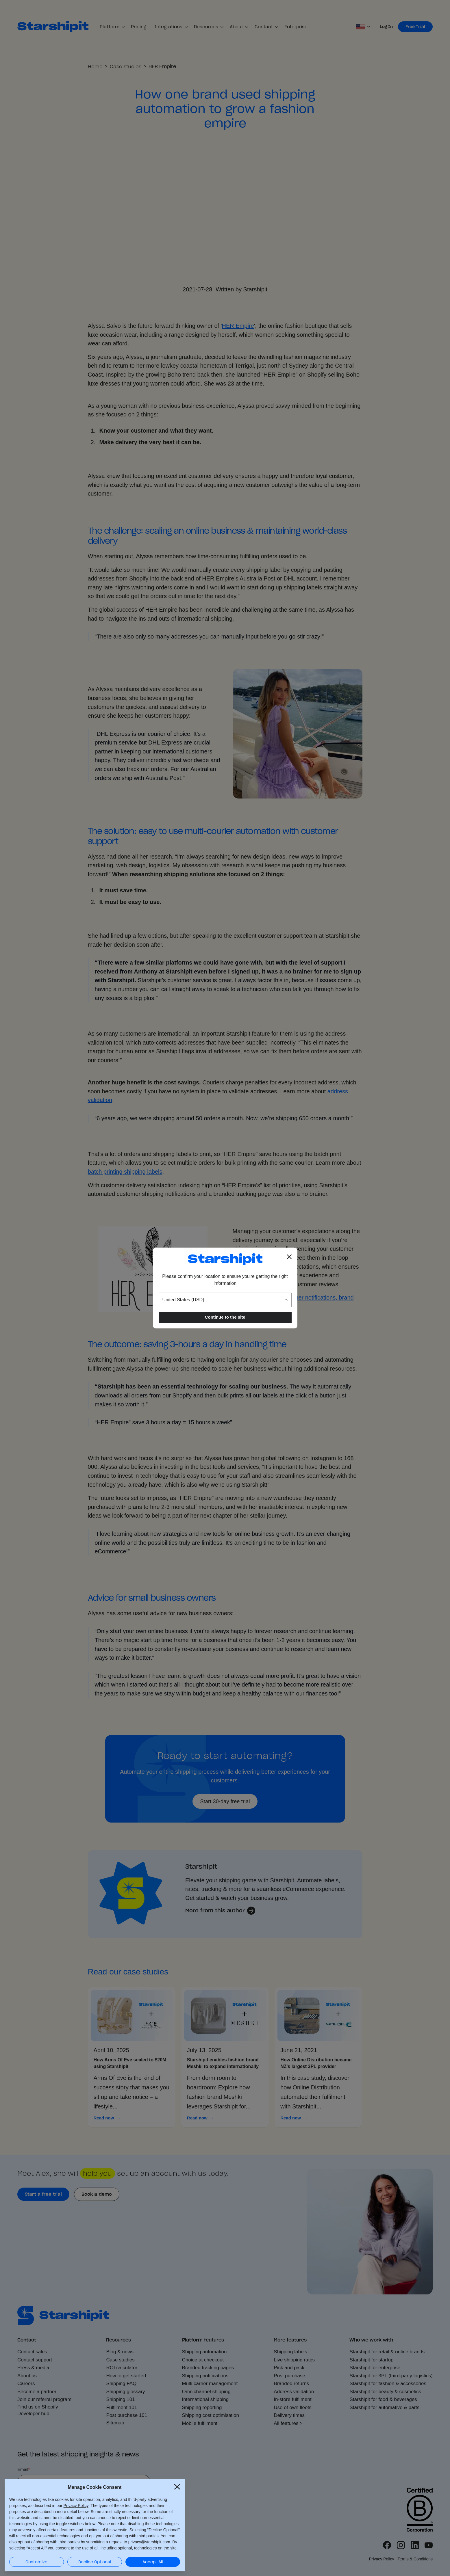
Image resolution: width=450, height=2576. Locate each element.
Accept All (152, 2561)
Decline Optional (94, 2561)
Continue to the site (225, 1317)
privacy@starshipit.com (149, 2541)
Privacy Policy (76, 2505)
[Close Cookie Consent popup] (177, 2486)
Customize (36, 2561)
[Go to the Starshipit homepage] (225, 1259)
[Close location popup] (289, 1257)
